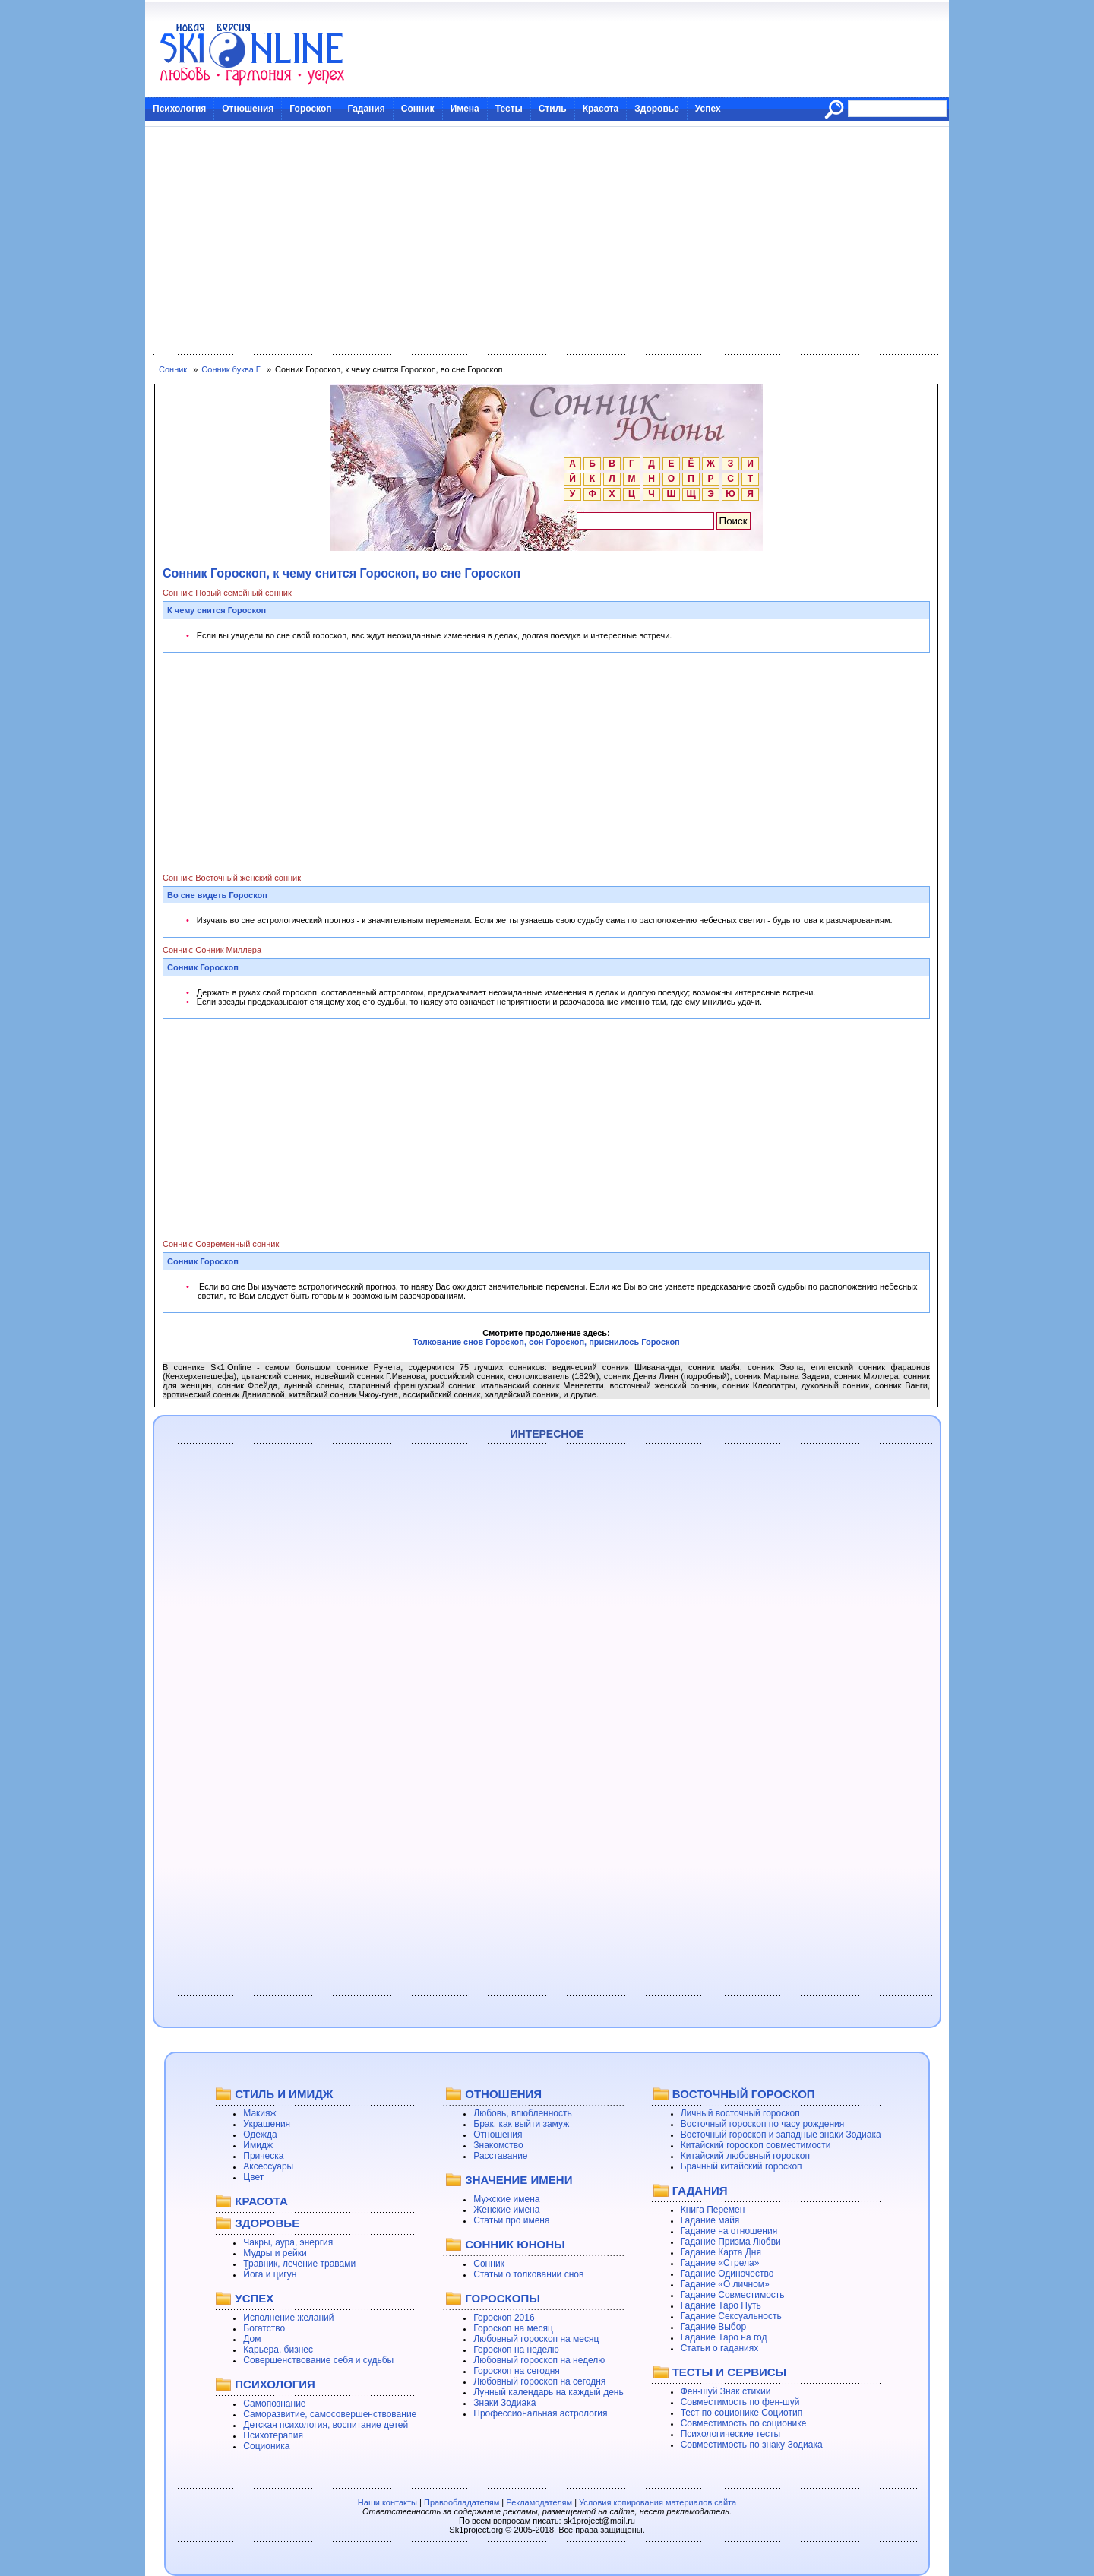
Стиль (553, 108)
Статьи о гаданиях (720, 2348)
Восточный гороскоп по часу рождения (763, 2124)
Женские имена (506, 2209)
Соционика (266, 2446)
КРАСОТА (261, 2201)
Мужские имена (506, 2199)
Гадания (366, 108)
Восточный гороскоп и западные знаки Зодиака (781, 2134)
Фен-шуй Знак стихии (726, 2391)
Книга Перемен (713, 2209)
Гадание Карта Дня (721, 2252)
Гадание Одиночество (727, 2273)
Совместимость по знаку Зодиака (752, 2444)
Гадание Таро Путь (721, 2305)
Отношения (248, 108)
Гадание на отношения (729, 2231)
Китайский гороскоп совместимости (756, 2145)
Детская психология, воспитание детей (325, 2424)
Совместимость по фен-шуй (740, 2402)
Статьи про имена (511, 2220)
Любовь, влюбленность (522, 2113)
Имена (465, 108)
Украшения (266, 2124)
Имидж (258, 2145)
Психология (179, 108)
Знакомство (498, 2145)
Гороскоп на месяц (513, 2328)
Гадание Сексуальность (731, 2316)
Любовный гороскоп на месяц (536, 2339)
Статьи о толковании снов (528, 2274)
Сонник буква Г (230, 369)
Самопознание (274, 2403)
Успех (708, 108)
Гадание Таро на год (724, 2337)
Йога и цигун (269, 2274)
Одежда (260, 2134)
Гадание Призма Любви (731, 2241)
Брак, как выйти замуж (521, 2124)
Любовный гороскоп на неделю (539, 2360)
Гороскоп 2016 (503, 2317)
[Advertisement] (547, 240)
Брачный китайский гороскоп (741, 2166)
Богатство (264, 2328)
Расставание (500, 2155)
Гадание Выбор (713, 2326)
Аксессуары (268, 2166)
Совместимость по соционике (744, 2423)
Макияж (259, 2113)
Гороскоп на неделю (516, 2349)
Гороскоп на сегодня (516, 2371)
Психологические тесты (731, 2434)
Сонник (418, 108)
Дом (252, 2339)
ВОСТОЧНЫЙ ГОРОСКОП (743, 2093)
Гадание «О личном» (725, 2284)
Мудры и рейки (274, 2253)
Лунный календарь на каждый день (548, 2392)
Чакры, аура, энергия (288, 2242)
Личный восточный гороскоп (740, 2113)
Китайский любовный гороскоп (745, 2155)
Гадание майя (710, 2220)
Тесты (509, 108)
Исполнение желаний (288, 2317)
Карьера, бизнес (278, 2349)
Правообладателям (461, 2502)
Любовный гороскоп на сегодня (539, 2381)
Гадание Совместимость (733, 2295)
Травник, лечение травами (299, 2263)
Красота (601, 108)
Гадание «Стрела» (720, 2263)
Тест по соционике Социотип (741, 2412)
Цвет (253, 2177)
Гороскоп (310, 108)
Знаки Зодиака (504, 2402)
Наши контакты (387, 2502)
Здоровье (656, 108)
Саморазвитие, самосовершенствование (329, 2414)
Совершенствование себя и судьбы (318, 2360)
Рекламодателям (539, 2502)
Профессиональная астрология (540, 2413)
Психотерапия (273, 2435)
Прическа (263, 2155)
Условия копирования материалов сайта (657, 2502)
